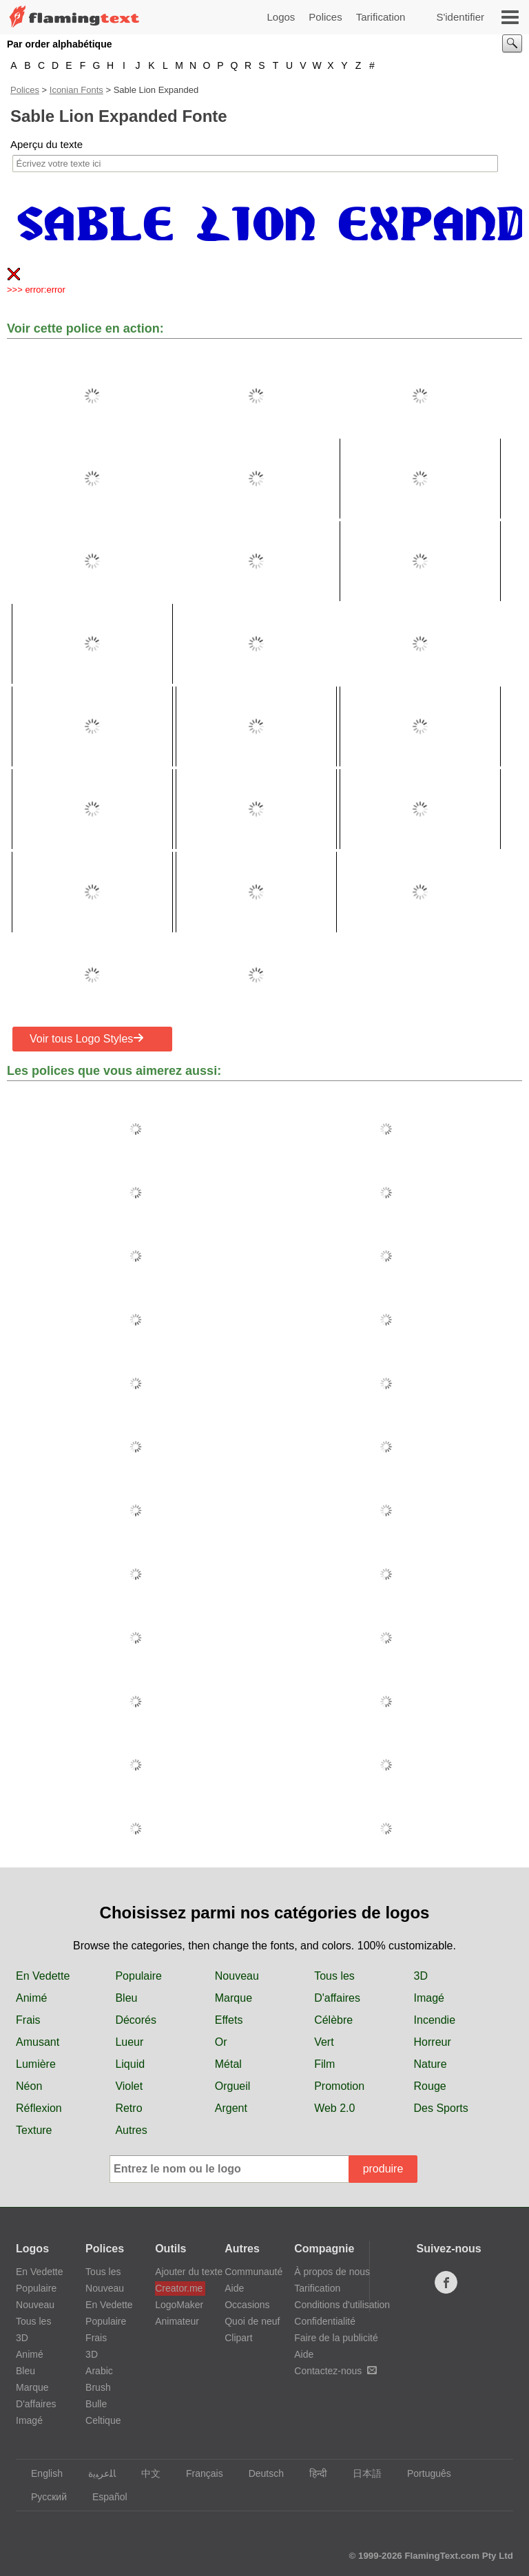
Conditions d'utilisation (342, 2304)
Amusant (37, 2042)
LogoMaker (179, 2304)
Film (324, 2064)
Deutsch (260, 2473)
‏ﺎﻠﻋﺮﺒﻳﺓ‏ (95, 2473)
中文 (144, 2473)
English (40, 2473)
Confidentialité (324, 2321)
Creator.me (179, 2288)
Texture (34, 2130)
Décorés (135, 2020)
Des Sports (441, 2108)
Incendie (435, 2020)
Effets (229, 2020)
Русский (42, 2496)
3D (421, 1976)
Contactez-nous (335, 2370)
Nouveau (237, 1976)
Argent (231, 2108)
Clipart (238, 2337)
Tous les (334, 1976)
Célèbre (333, 2020)
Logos (281, 17)
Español (103, 2496)
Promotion (339, 2086)
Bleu (126, 1998)
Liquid (130, 2064)
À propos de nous (332, 2271)
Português (422, 2473)
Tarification (381, 17)
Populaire (138, 1976)
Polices (325, 17)
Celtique (103, 2420)
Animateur (177, 2321)
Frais (28, 2020)
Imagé (429, 1998)
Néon (29, 2086)
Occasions (247, 2304)
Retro (128, 2108)
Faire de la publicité (335, 2337)
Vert (323, 2042)
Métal (228, 2064)
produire (383, 2169)
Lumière (36, 2064)
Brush (98, 2387)
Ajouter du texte (180, 2271)
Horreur (432, 2042)
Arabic (99, 2370)
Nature (430, 2064)
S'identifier (460, 17)
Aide (234, 2288)
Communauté (253, 2271)
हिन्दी (311, 2473)
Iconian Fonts (76, 90)
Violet (129, 2086)
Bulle (96, 2403)
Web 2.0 (334, 2108)
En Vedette (43, 1976)
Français (198, 2473)
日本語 (361, 2473)
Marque (233, 1998)
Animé (31, 1998)
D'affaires (337, 1998)
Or (221, 2042)
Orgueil (233, 2086)
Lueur (129, 2042)
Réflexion (39, 2108)
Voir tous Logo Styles (87, 1038)
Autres (131, 2130)
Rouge (430, 2086)
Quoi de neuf (252, 2321)
